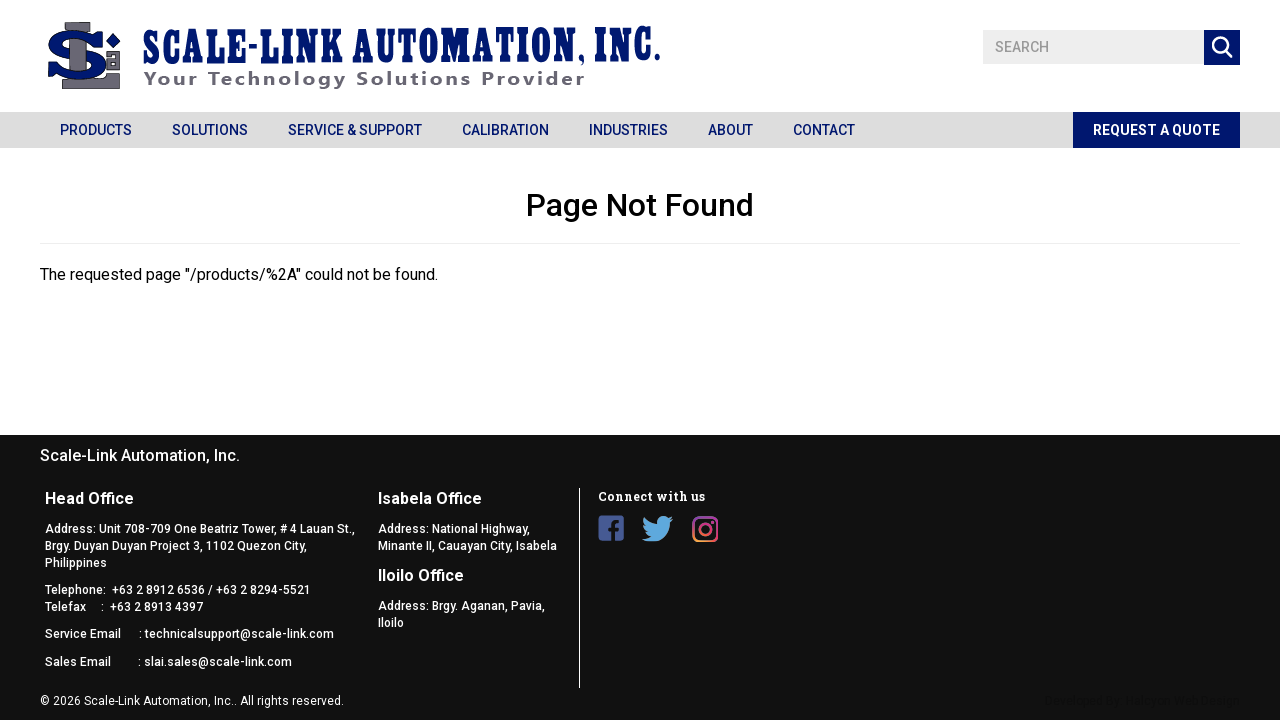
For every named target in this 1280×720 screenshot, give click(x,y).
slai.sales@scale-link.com (218, 662)
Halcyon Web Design (1183, 701)
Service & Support (355, 130)
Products (96, 130)
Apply (1222, 47)
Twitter (658, 528)
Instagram (705, 528)
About (730, 130)
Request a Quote (1156, 130)
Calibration (505, 130)
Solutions (210, 130)
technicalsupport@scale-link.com (239, 634)
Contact (824, 130)
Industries (628, 130)
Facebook (611, 528)
